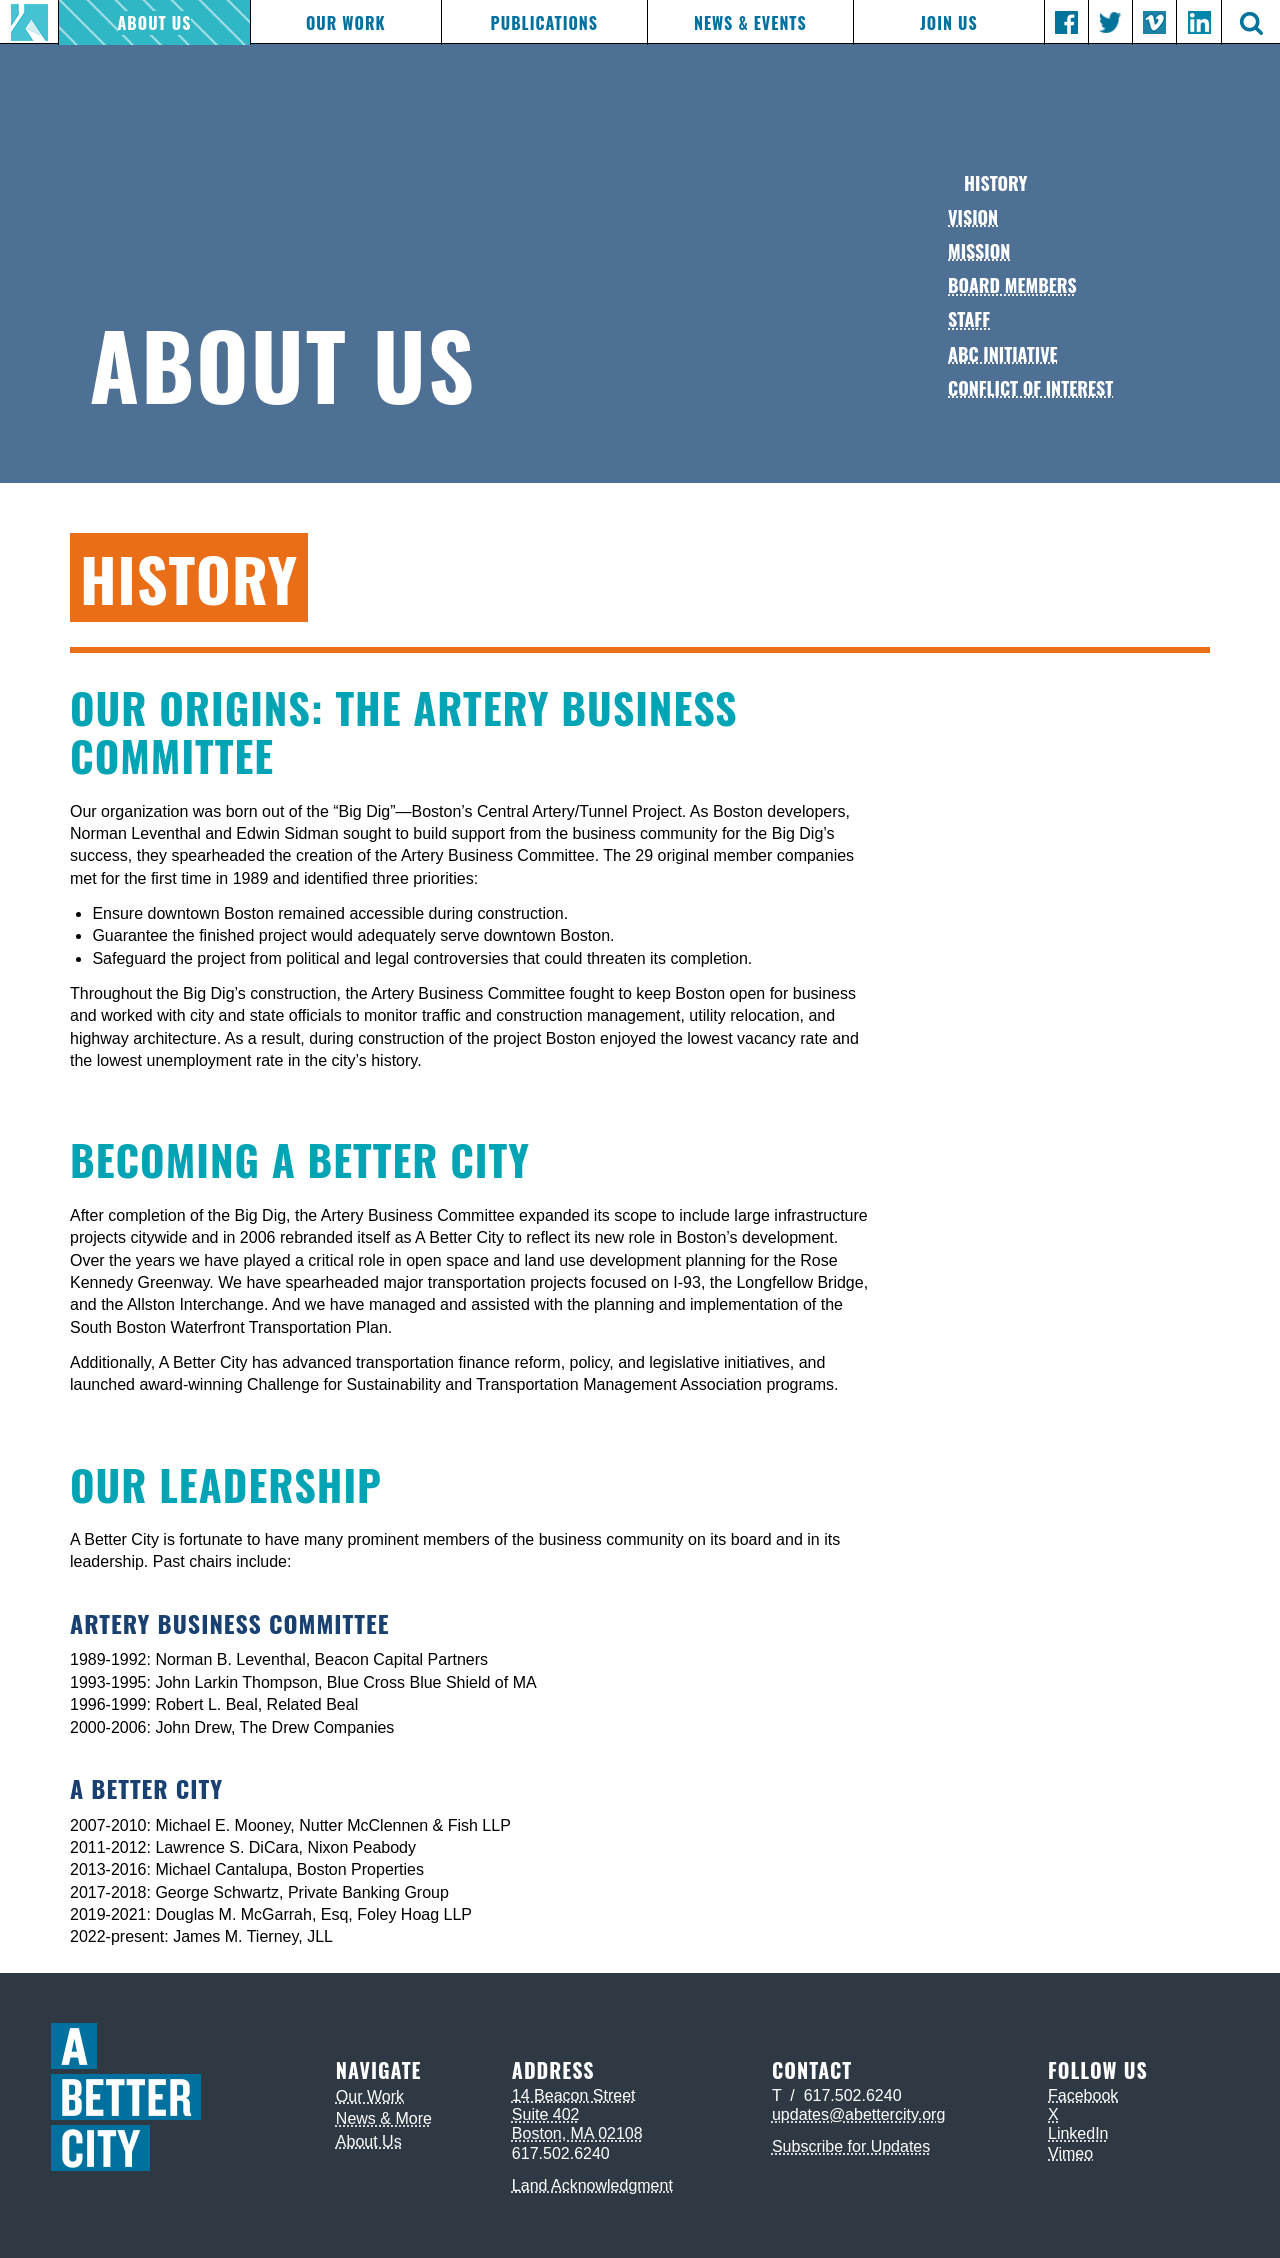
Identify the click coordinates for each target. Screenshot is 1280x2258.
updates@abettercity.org (858, 2114)
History (995, 183)
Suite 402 (546, 2114)
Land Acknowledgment (592, 2185)
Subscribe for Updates (851, 2146)
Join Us (948, 23)
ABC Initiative (1003, 354)
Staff (969, 319)
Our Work (346, 23)
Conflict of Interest (1030, 388)
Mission (979, 251)
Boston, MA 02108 (577, 2133)
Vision (973, 217)
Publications (544, 23)
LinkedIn (1078, 2133)
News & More (384, 2118)
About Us (155, 23)
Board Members (1012, 285)
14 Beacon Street (574, 2095)
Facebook (1083, 2095)
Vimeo (1070, 2153)
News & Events (750, 23)
